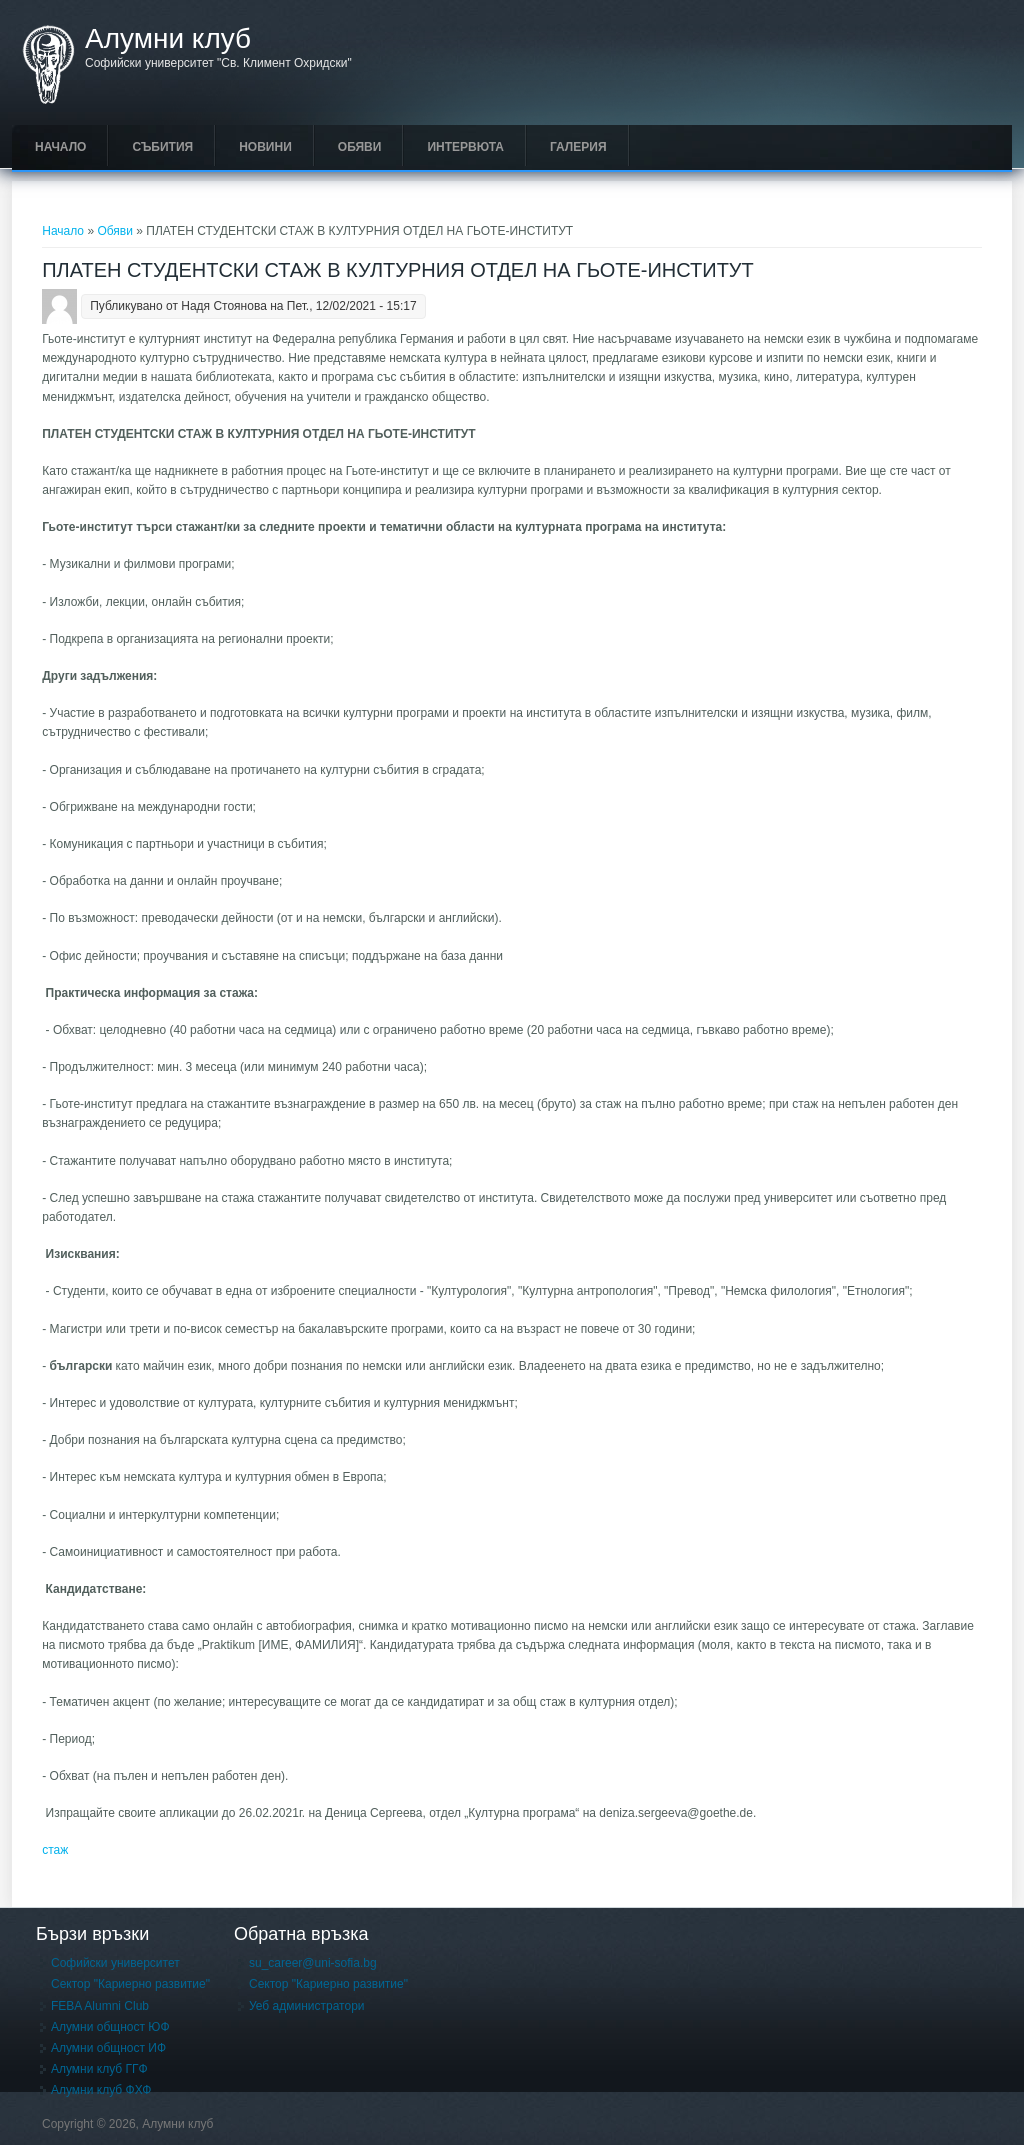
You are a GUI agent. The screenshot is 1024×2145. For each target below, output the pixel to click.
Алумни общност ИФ (108, 2048)
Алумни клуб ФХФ (101, 2090)
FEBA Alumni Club (100, 2006)
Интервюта (465, 147)
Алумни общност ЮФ (110, 2027)
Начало (60, 147)
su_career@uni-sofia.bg (313, 1963)
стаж (55, 1850)
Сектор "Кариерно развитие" (130, 1984)
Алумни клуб (168, 39)
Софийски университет (115, 1963)
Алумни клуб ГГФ (99, 2069)
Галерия (578, 147)
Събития (162, 147)
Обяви (360, 147)
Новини (265, 147)
